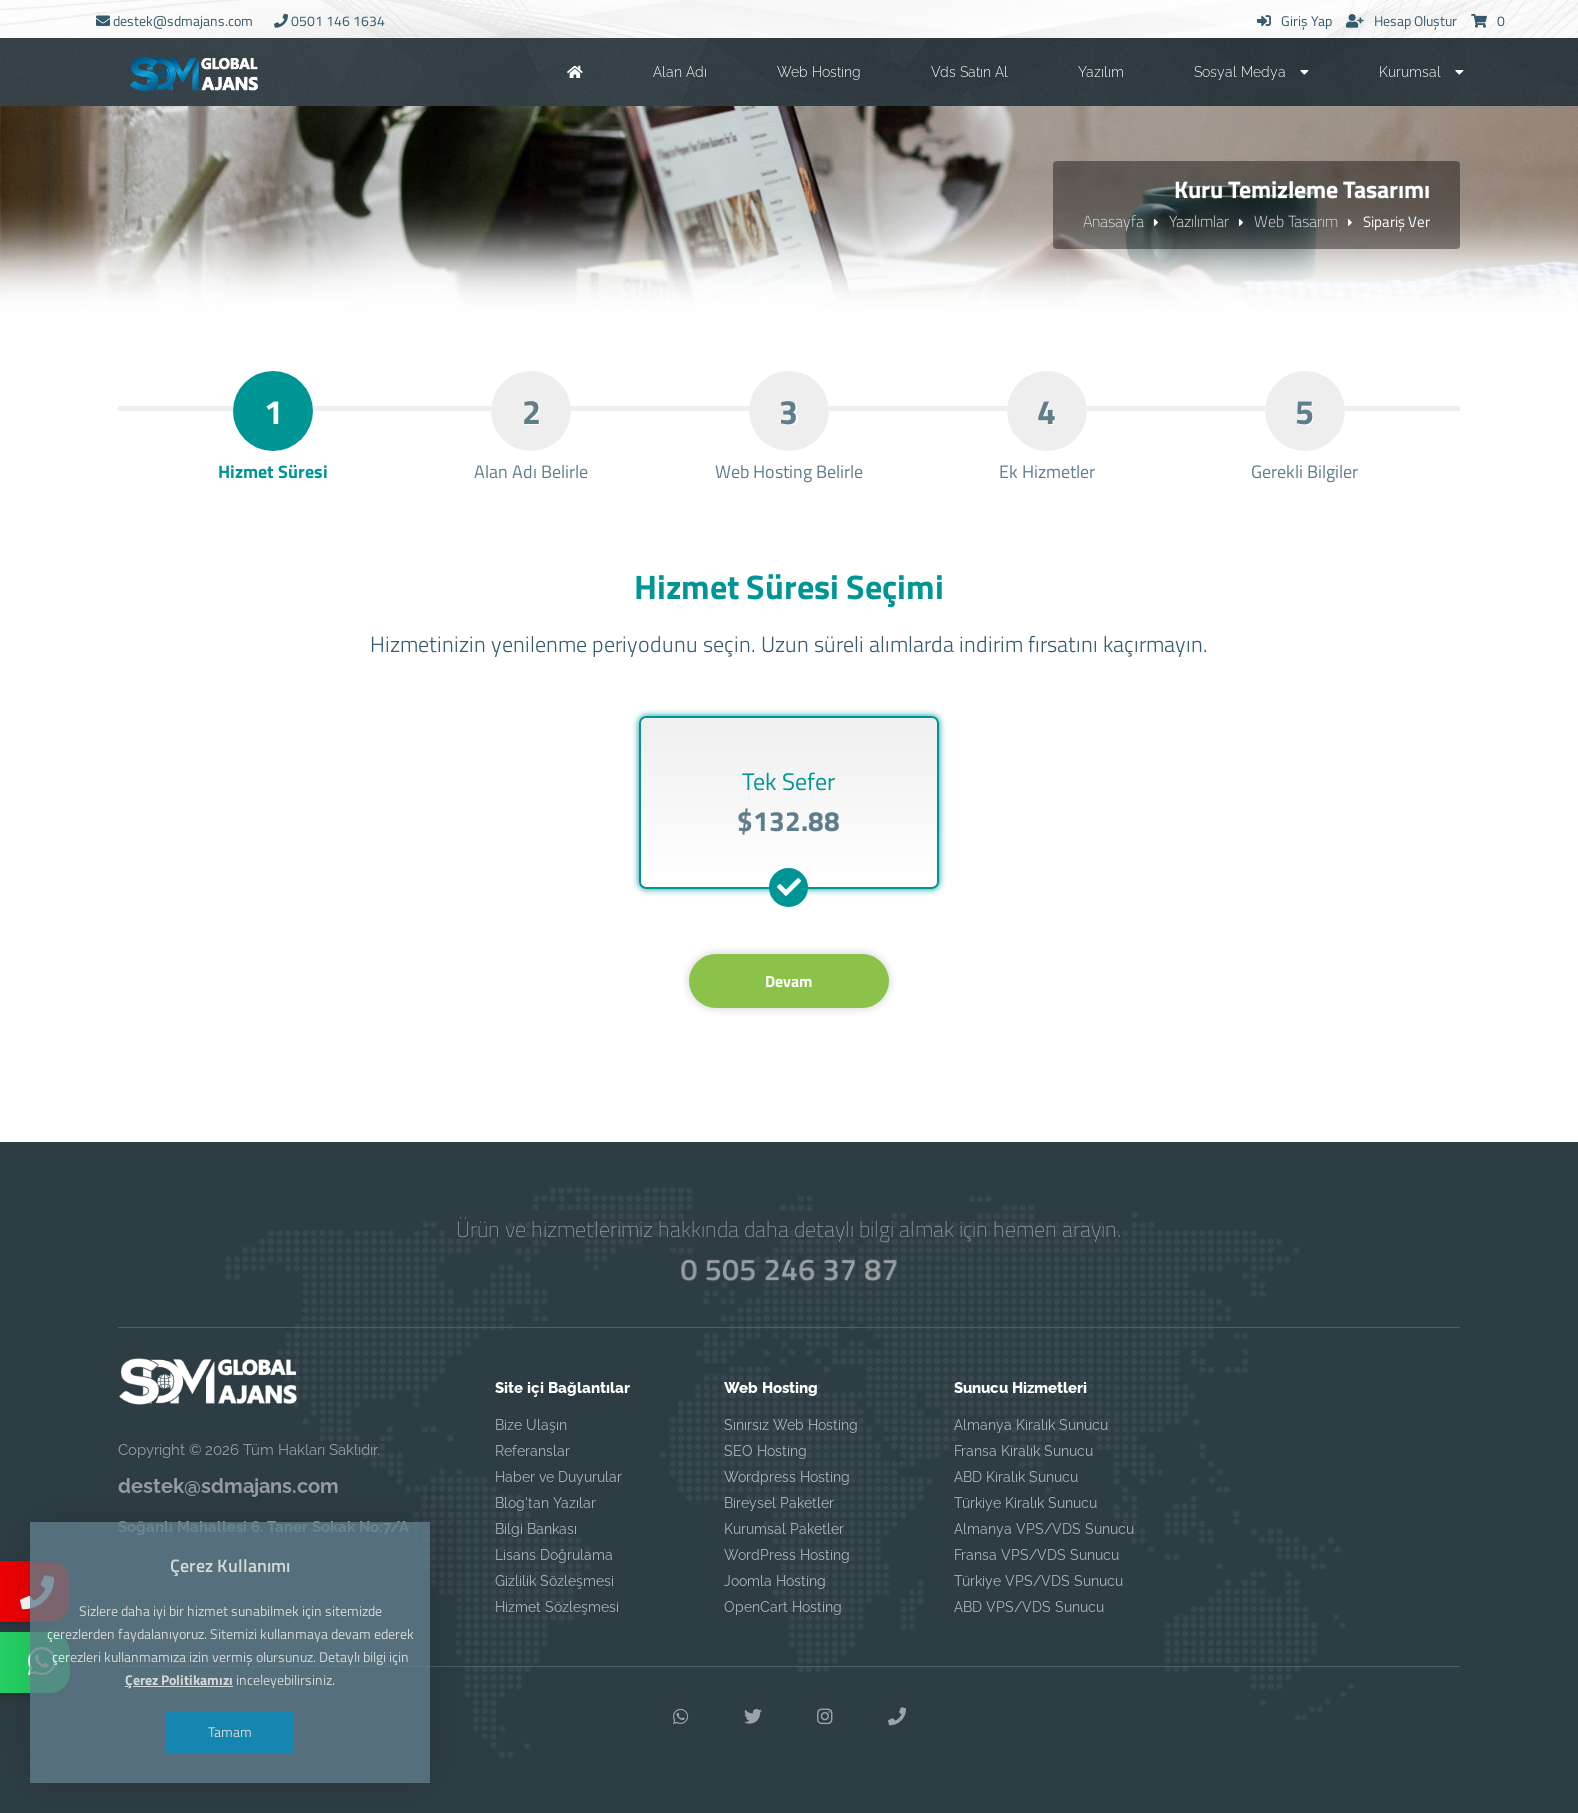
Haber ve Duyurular (558, 1477)
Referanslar (532, 1451)
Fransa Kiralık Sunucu (1023, 1451)
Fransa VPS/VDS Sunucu (1036, 1555)
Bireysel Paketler (779, 1503)
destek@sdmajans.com (174, 20)
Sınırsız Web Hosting (791, 1425)
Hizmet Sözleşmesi (557, 1607)
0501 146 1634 (329, 20)
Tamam (230, 1731)
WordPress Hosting (787, 1555)
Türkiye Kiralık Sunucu (1025, 1503)
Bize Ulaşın (531, 1425)
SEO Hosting (765, 1451)
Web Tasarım (1296, 221)
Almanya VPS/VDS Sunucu (1044, 1529)
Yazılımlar (1199, 221)
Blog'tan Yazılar (545, 1503)
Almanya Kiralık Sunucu (1031, 1425)
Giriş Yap (1294, 20)
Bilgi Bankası (536, 1529)
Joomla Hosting (775, 1581)
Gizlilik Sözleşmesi (554, 1581)
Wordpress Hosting (787, 1477)
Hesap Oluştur (1401, 20)
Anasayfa (1113, 221)
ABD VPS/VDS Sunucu (1029, 1607)
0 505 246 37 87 (789, 1269)
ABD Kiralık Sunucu (1016, 1477)
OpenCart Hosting (783, 1607)
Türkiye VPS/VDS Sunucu (1038, 1581)
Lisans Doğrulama (554, 1555)
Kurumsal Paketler (784, 1529)
